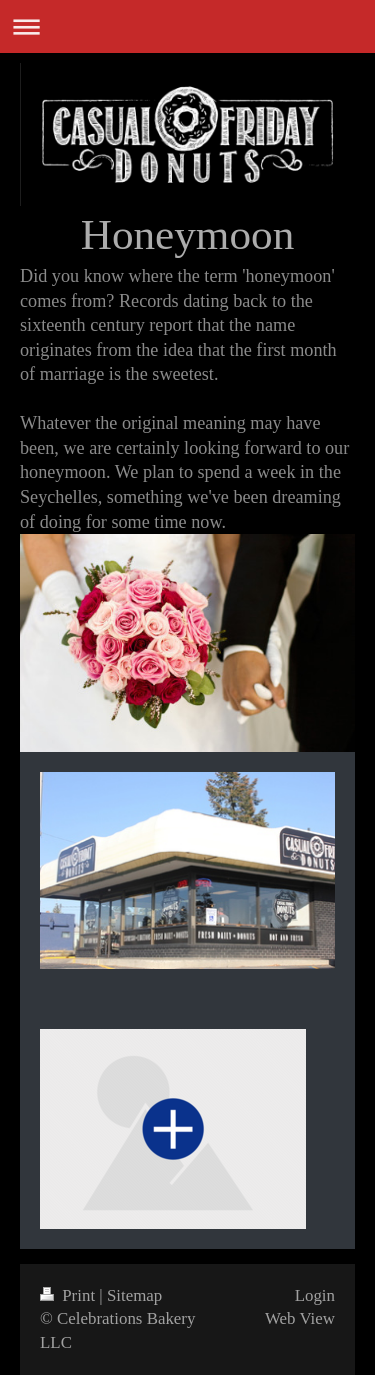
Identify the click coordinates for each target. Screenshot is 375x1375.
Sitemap (134, 1295)
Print (69, 1295)
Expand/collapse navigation (187, 26)
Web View (300, 1318)
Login (315, 1295)
